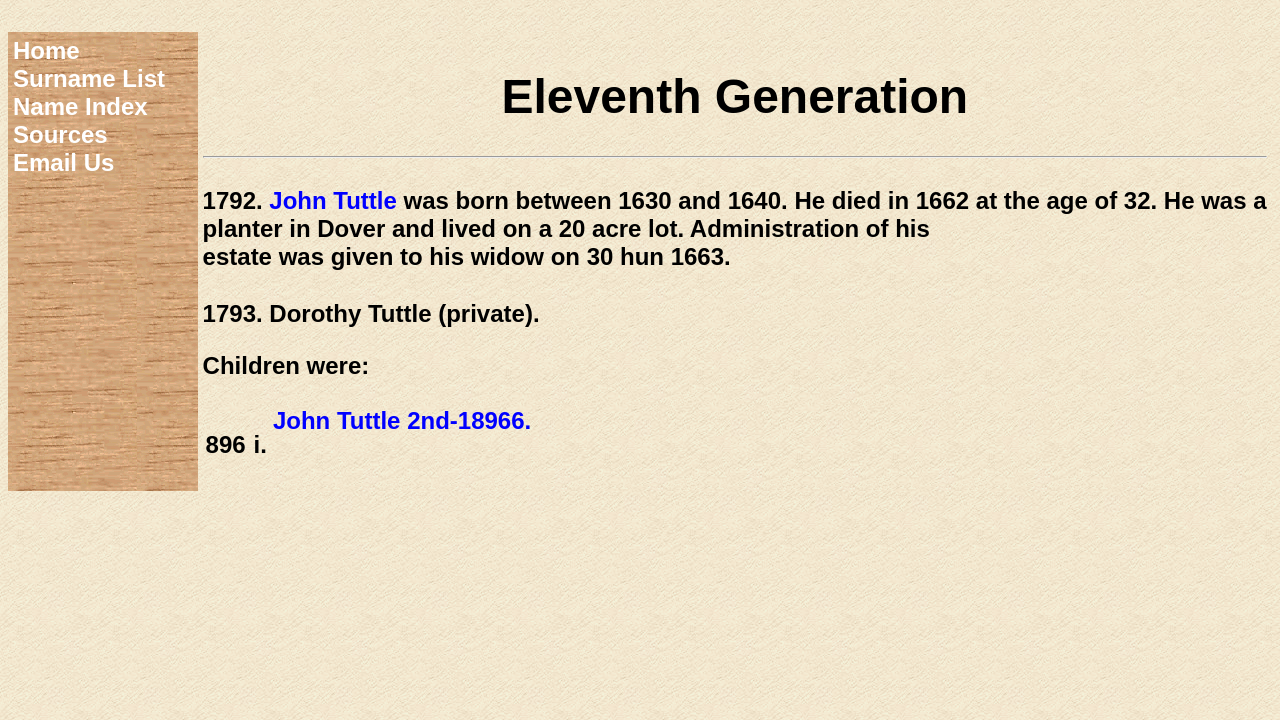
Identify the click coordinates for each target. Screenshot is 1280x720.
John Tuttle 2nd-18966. (402, 420)
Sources (60, 134)
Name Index (80, 106)
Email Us (63, 162)
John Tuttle (333, 200)
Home (46, 50)
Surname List (89, 78)
